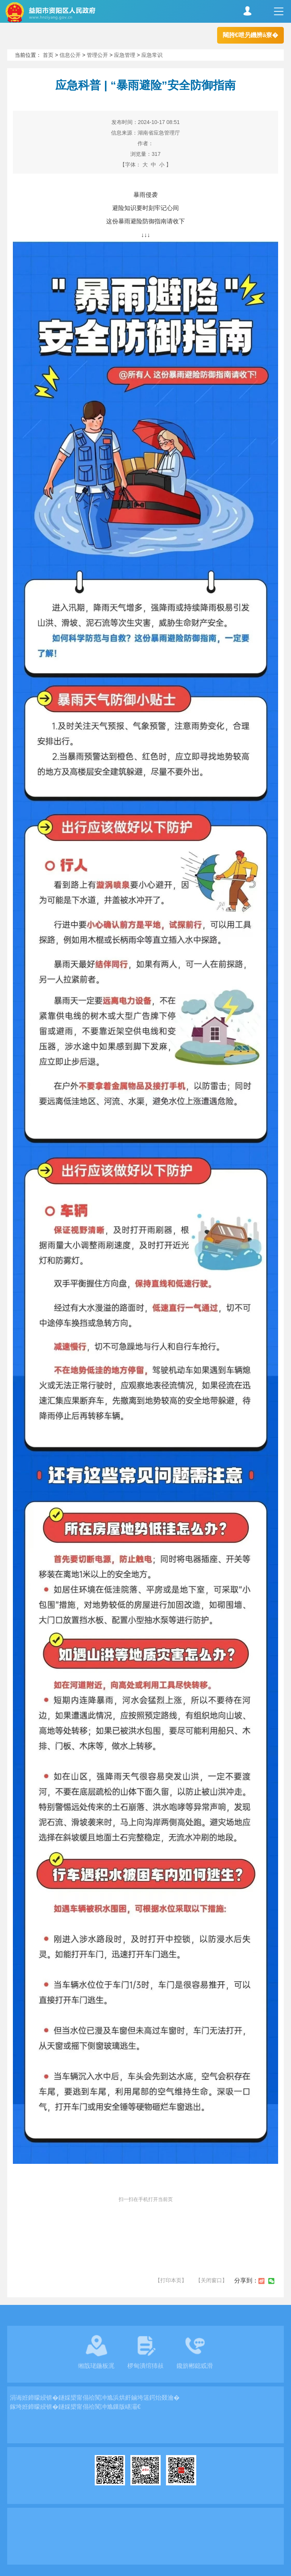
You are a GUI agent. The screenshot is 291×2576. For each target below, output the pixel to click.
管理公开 (97, 55)
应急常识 (152, 55)
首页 (48, 55)
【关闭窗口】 (211, 2280)
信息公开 (70, 55)
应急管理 (124, 55)
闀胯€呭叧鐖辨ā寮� (250, 35)
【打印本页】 (171, 2280)
